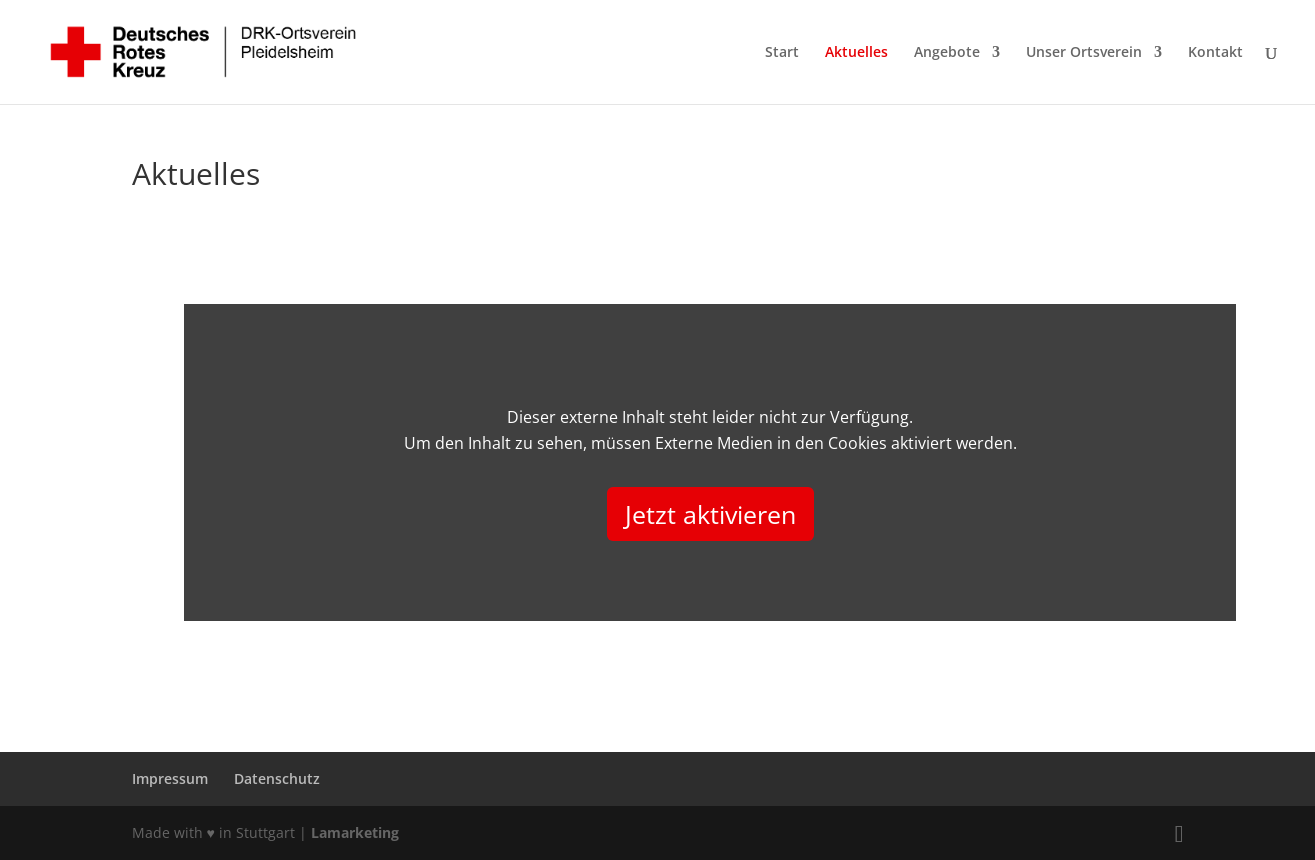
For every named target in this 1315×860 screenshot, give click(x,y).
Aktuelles (856, 53)
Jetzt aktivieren (710, 514)
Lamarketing (355, 832)
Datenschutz (277, 778)
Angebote (947, 53)
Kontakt (1215, 53)
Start (782, 53)
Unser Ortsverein (1084, 53)
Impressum (170, 778)
